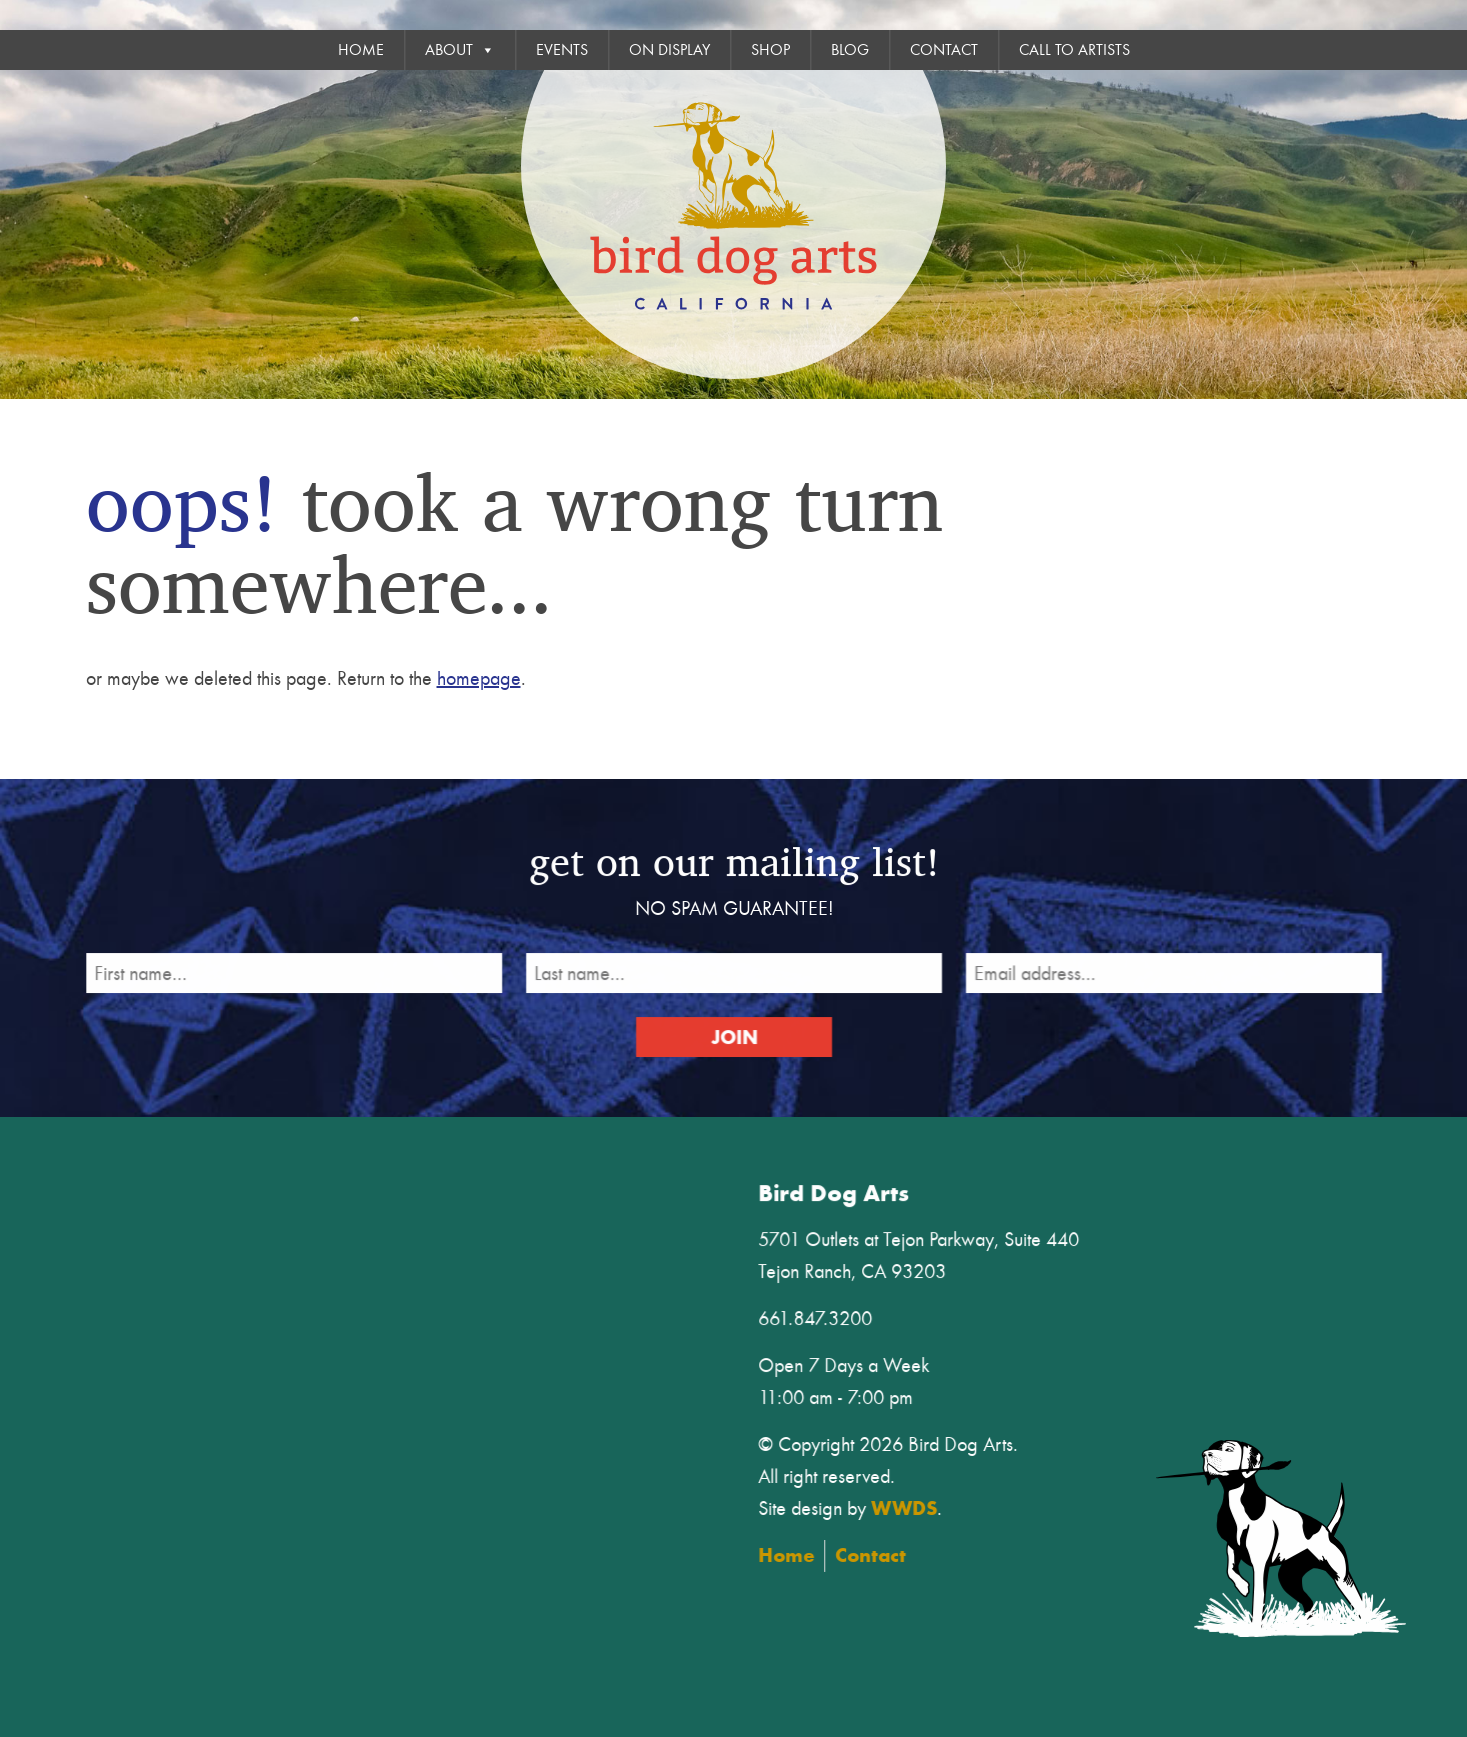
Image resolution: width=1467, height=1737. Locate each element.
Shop (770, 50)
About (460, 50)
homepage (479, 678)
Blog (850, 50)
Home (361, 50)
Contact (944, 50)
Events (562, 50)
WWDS (912, 1506)
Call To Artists (1074, 50)
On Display (669, 50)
